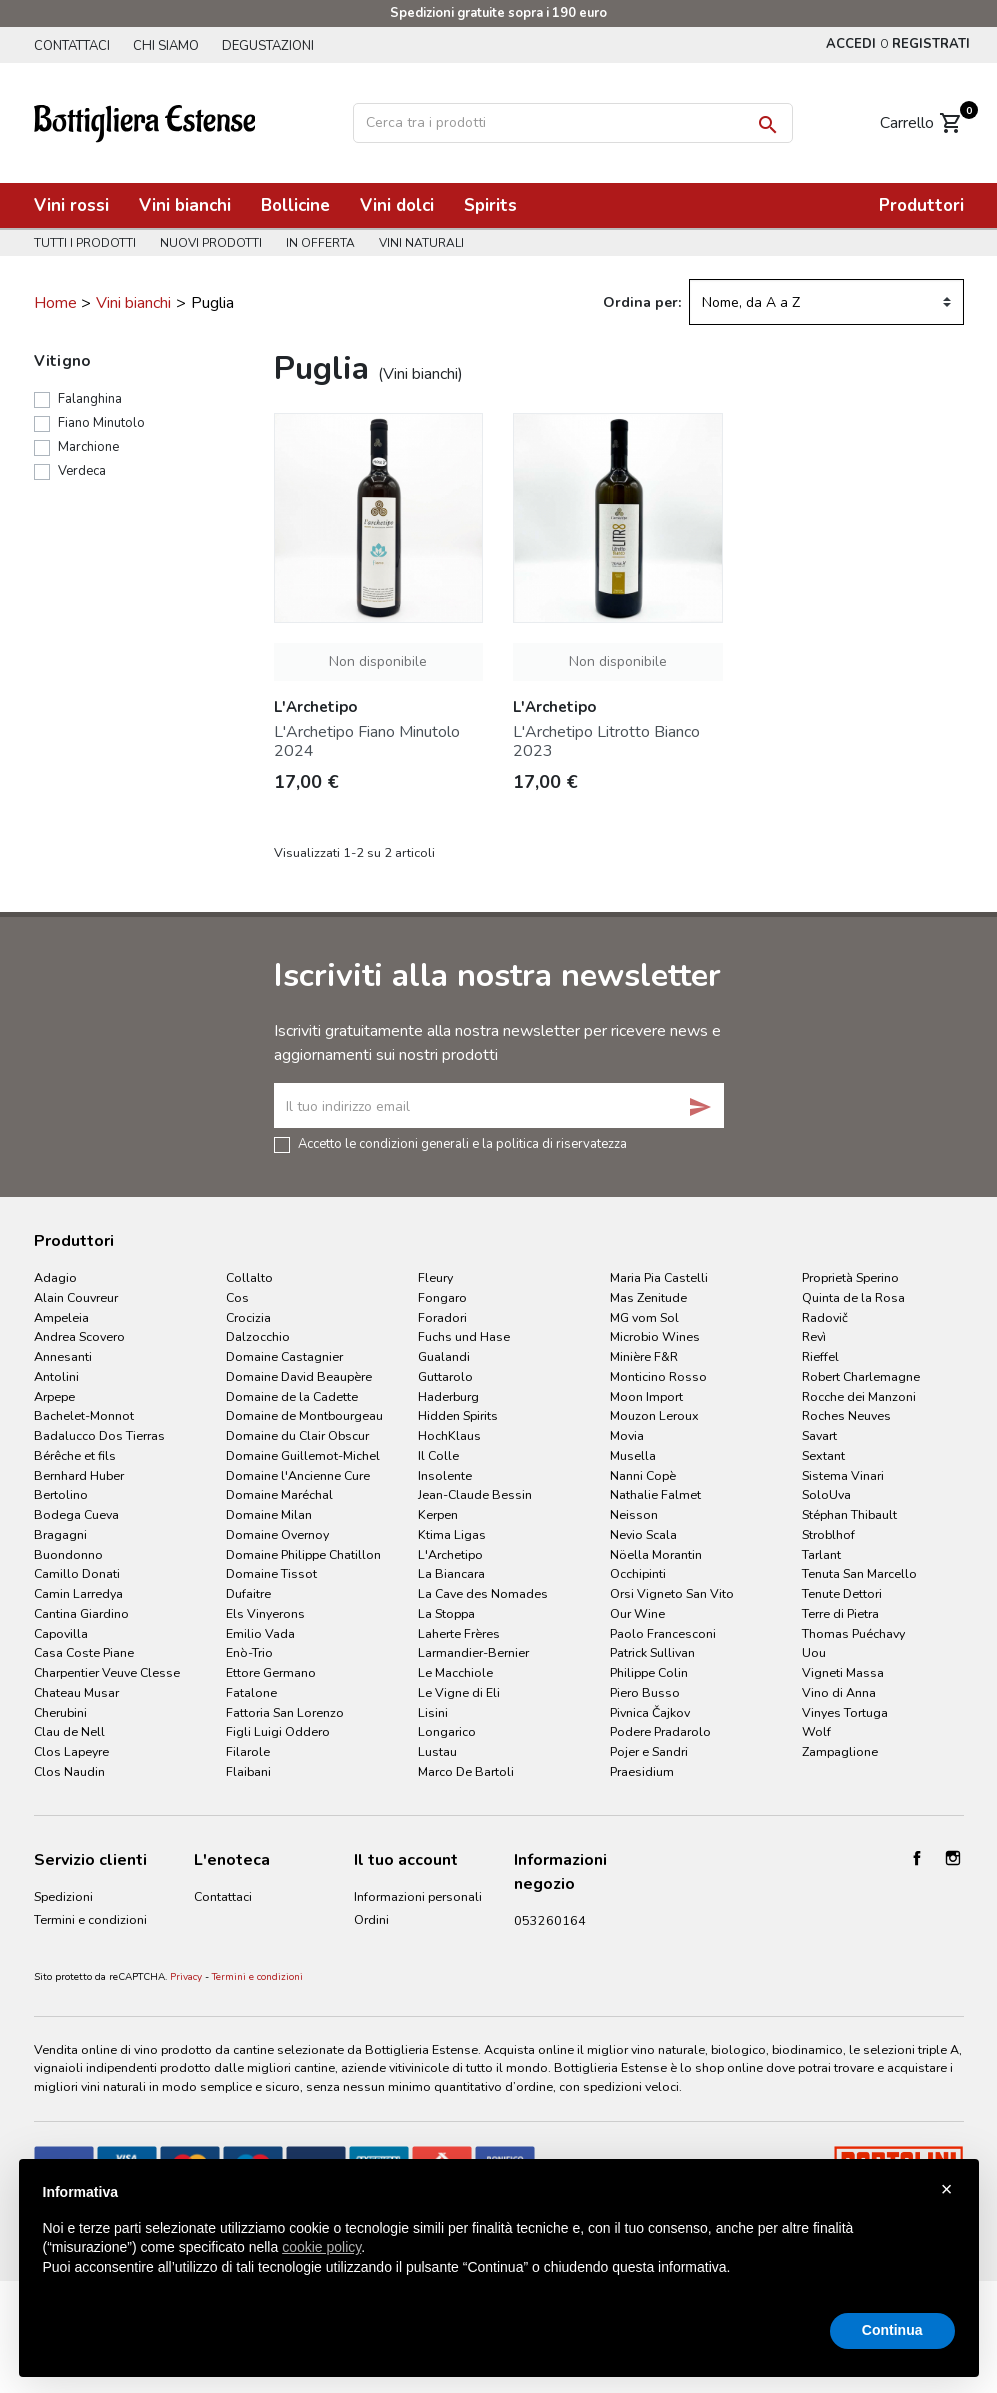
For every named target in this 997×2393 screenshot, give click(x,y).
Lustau (437, 1751)
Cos (237, 1297)
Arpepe (54, 1396)
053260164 (550, 1920)
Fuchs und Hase (464, 1336)
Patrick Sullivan (652, 1652)
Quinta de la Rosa (853, 1297)
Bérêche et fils (75, 1455)
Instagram (953, 1858)
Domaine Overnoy (277, 1534)
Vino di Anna (839, 1692)
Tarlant (821, 1554)
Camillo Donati (77, 1573)
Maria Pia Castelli (659, 1277)
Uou (814, 1652)
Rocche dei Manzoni (859, 1396)
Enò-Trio (249, 1652)
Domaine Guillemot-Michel (303, 1455)
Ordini (371, 1919)
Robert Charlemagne (861, 1376)
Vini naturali (430, 243)
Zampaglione (840, 1751)
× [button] (947, 2189)
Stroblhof (828, 1534)
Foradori (442, 1317)
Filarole (248, 1751)
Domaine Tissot (271, 1573)
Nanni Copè (643, 1475)
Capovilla (61, 1633)
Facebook (917, 1858)
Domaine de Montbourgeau (304, 1415)
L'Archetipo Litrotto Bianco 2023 (606, 741)
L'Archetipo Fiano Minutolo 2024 (367, 741)
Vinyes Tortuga (845, 1712)
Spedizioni (63, 1896)
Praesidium (642, 1771)
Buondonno (68, 1554)
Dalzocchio (258, 1336)
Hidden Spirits (458, 1415)
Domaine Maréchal (279, 1494)
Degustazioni (276, 46)
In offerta (326, 243)
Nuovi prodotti (214, 243)
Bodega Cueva (76, 1514)
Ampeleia (61, 1317)
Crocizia (248, 1317)
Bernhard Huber (79, 1475)
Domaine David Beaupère (299, 1376)
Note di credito (396, 1943)
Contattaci (72, 46)
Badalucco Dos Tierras (99, 1435)
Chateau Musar (76, 1692)
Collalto (249, 1277)
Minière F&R (644, 1356)
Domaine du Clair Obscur (297, 1435)
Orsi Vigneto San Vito (672, 1593)
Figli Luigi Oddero (278, 1731)
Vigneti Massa (843, 1672)
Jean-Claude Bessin (475, 1494)
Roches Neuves (846, 1415)
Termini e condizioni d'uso (90, 1929)
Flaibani (248, 1771)
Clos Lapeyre (71, 1751)
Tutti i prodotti (85, 243)
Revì (814, 1336)
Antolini (56, 1376)
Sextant (823, 1455)
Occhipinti (638, 1573)
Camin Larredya (78, 1593)
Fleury (435, 1277)
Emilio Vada (260, 1633)
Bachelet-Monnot (84, 1415)
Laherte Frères (459, 1633)
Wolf (816, 1731)
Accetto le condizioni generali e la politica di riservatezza (462, 1143)
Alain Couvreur (76, 1297)
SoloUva (826, 1494)
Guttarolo (445, 1376)
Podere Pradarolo (660, 1731)
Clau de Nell (69, 1731)
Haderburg (448, 1396)
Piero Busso (645, 1692)
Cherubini (60, 1712)
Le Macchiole (455, 1672)
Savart (819, 1435)
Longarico (447, 1731)
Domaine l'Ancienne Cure (298, 1475)
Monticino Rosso (658, 1376)
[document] (499, 2246)
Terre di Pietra (840, 1613)
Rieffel (820, 1356)
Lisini (433, 1712)
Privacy (186, 2073)
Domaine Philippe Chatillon (303, 1554)
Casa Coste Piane (84, 1652)
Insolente (445, 1475)
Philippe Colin (649, 1672)
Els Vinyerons (265, 1613)
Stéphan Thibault (849, 1514)
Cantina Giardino (81, 1613)
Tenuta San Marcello (859, 1573)
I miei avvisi (386, 1991)
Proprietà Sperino (850, 1277)
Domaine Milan (269, 1514)
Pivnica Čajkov (650, 1712)
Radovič (825, 1317)
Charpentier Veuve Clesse (107, 1672)
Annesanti (63, 1356)
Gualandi (444, 1356)
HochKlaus (449, 1435)
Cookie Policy (72, 2009)
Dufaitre (248, 1593)
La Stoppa (446, 1613)
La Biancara (451, 1573)
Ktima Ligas (452, 1534)
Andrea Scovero (79, 1336)
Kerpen (438, 1514)
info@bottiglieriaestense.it (590, 1943)
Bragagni (60, 1534)
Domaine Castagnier (284, 1356)
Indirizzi (375, 1967)
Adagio (55, 1277)
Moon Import (646, 1396)
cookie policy (321, 2247)
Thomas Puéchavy (853, 1633)
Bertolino (61, 1494)
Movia (627, 1435)
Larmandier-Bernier (473, 1652)
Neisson (634, 1514)
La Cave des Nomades (483, 1593)
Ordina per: (642, 302)
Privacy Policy (72, 1986)
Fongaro (442, 1297)
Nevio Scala (643, 1534)
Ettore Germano (271, 1672)
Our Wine (637, 1613)
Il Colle (438, 1455)
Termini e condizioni (257, 2073)
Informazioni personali (418, 1896)
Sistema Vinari (843, 1475)
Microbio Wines (655, 1336)
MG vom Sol (644, 1317)
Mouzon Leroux (654, 1415)
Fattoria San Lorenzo (285, 1712)
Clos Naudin (69, 1771)
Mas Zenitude (648, 1297)
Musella (633, 1455)
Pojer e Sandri (649, 1751)
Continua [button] (892, 2330)
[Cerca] (573, 123)
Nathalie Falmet (655, 1494)
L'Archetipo (450, 1554)
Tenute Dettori (842, 1593)
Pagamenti (64, 1962)
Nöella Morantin (656, 1554)
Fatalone (251, 1692)
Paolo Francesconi (663, 1633)
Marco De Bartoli (466, 1771)
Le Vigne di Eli (459, 1692)
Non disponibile (378, 661)
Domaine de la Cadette (292, 1396)
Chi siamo (170, 46)
